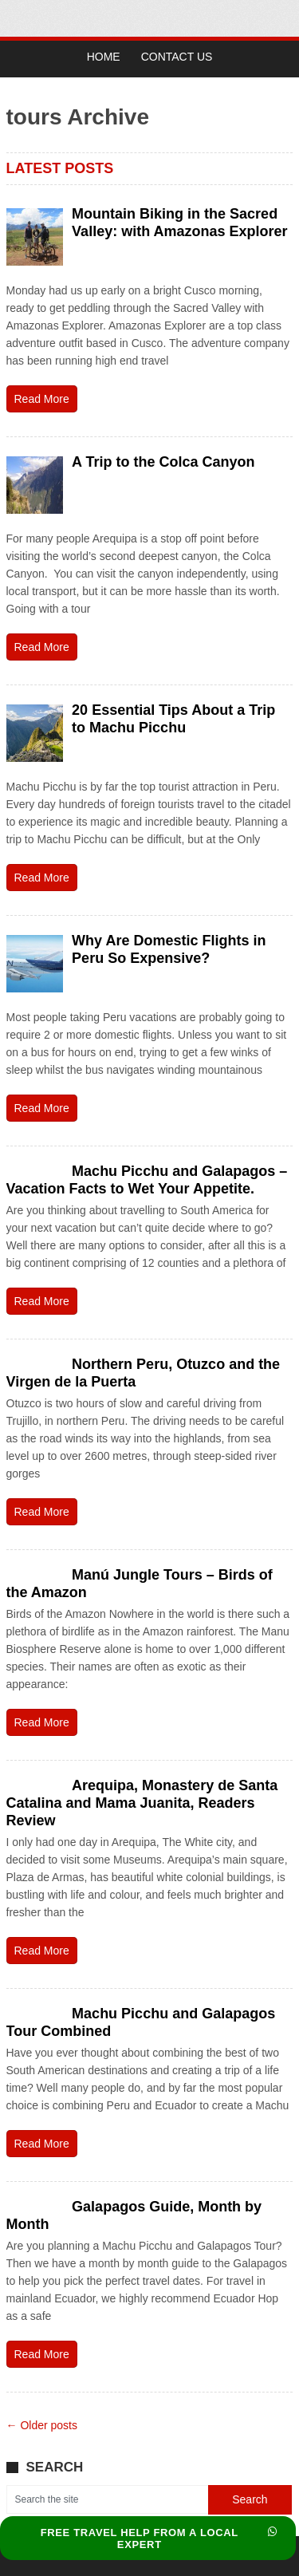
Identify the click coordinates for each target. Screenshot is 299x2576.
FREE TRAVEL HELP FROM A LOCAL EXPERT (159, 2538)
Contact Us (177, 56)
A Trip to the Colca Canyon (163, 462)
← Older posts (41, 2425)
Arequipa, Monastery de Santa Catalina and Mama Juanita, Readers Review (142, 1802)
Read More (41, 399)
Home (103, 56)
